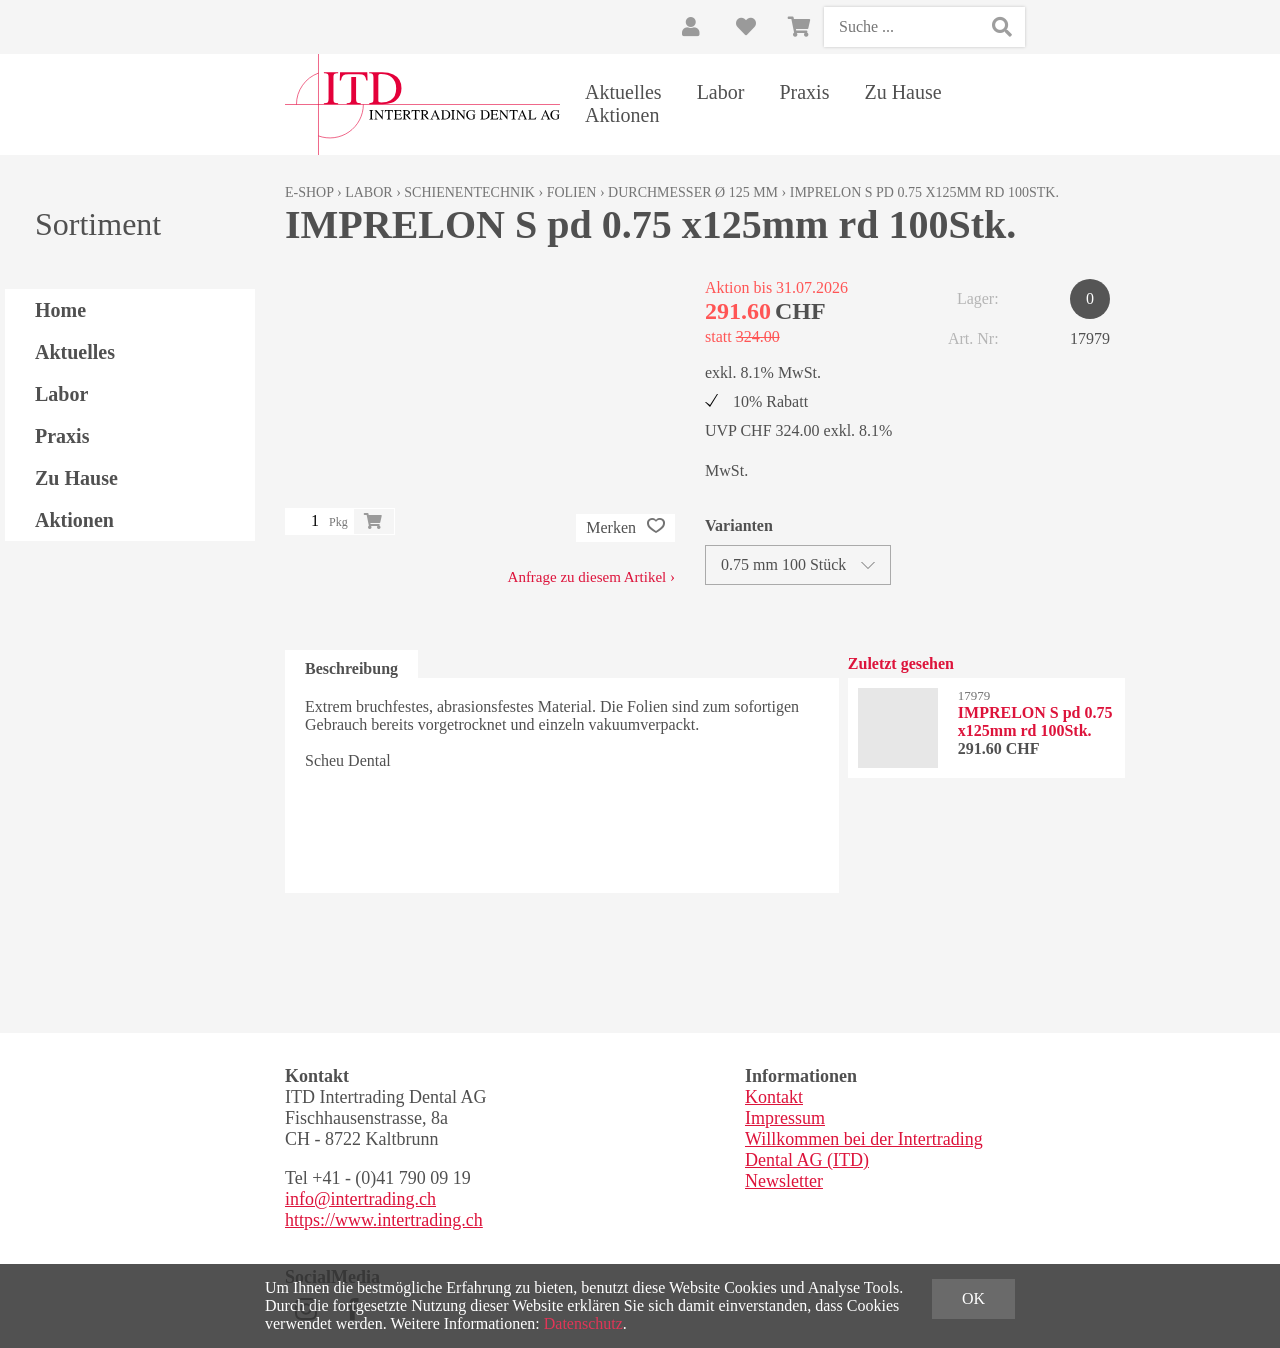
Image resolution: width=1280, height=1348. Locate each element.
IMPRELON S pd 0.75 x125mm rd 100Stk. (924, 192)
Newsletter (784, 1181)
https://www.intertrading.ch (384, 1220)
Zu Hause (902, 92)
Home (60, 310)
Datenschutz (583, 1323)
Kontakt (774, 1097)
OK (973, 1298)
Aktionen (622, 115)
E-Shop (309, 192)
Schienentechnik (469, 192)
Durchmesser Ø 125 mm (693, 192)
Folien (572, 192)
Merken (625, 528)
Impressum (785, 1118)
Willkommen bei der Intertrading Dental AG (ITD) (864, 1149)
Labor (721, 92)
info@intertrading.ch (360, 1199)
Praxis (804, 92)
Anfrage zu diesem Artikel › (591, 577)
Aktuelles (623, 92)
